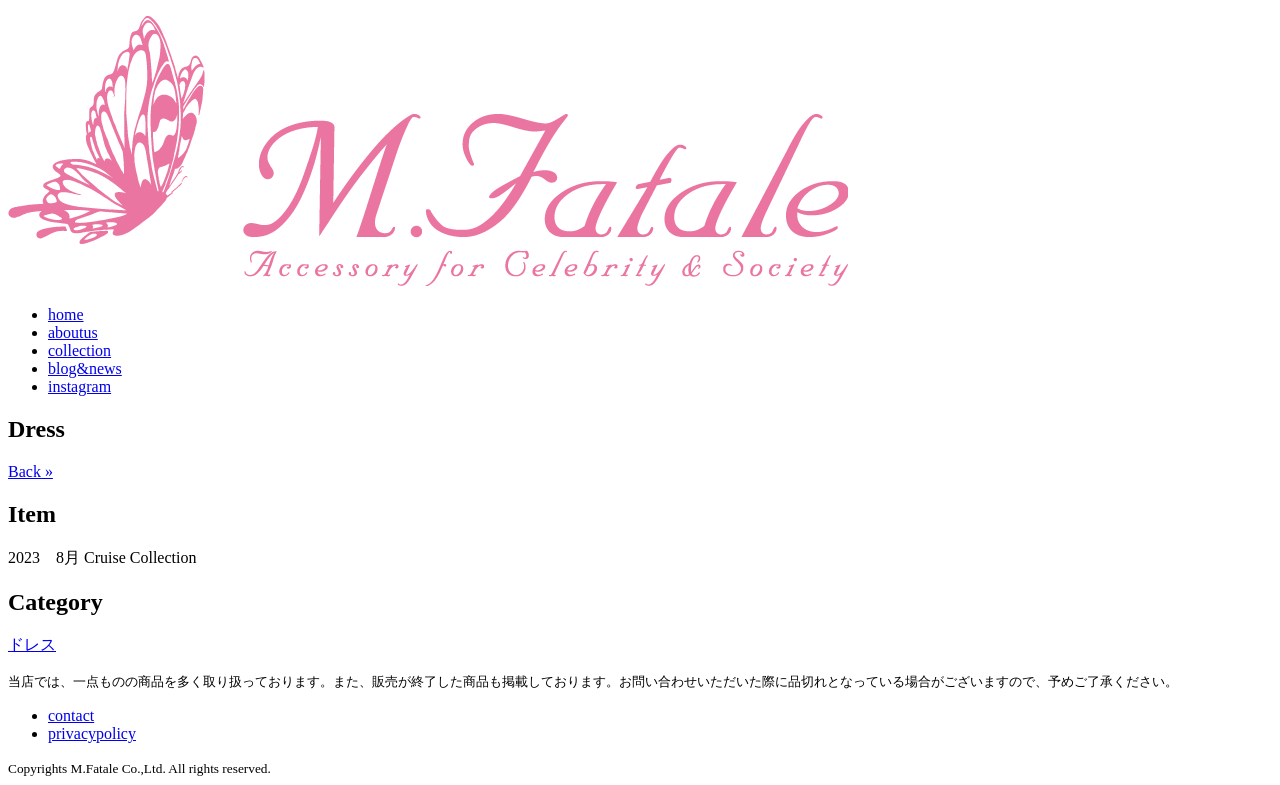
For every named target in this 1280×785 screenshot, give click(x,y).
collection (79, 350)
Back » (30, 471)
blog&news (85, 368)
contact (71, 715)
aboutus (73, 332)
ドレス (32, 644)
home (66, 314)
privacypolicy (92, 733)
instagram (79, 386)
